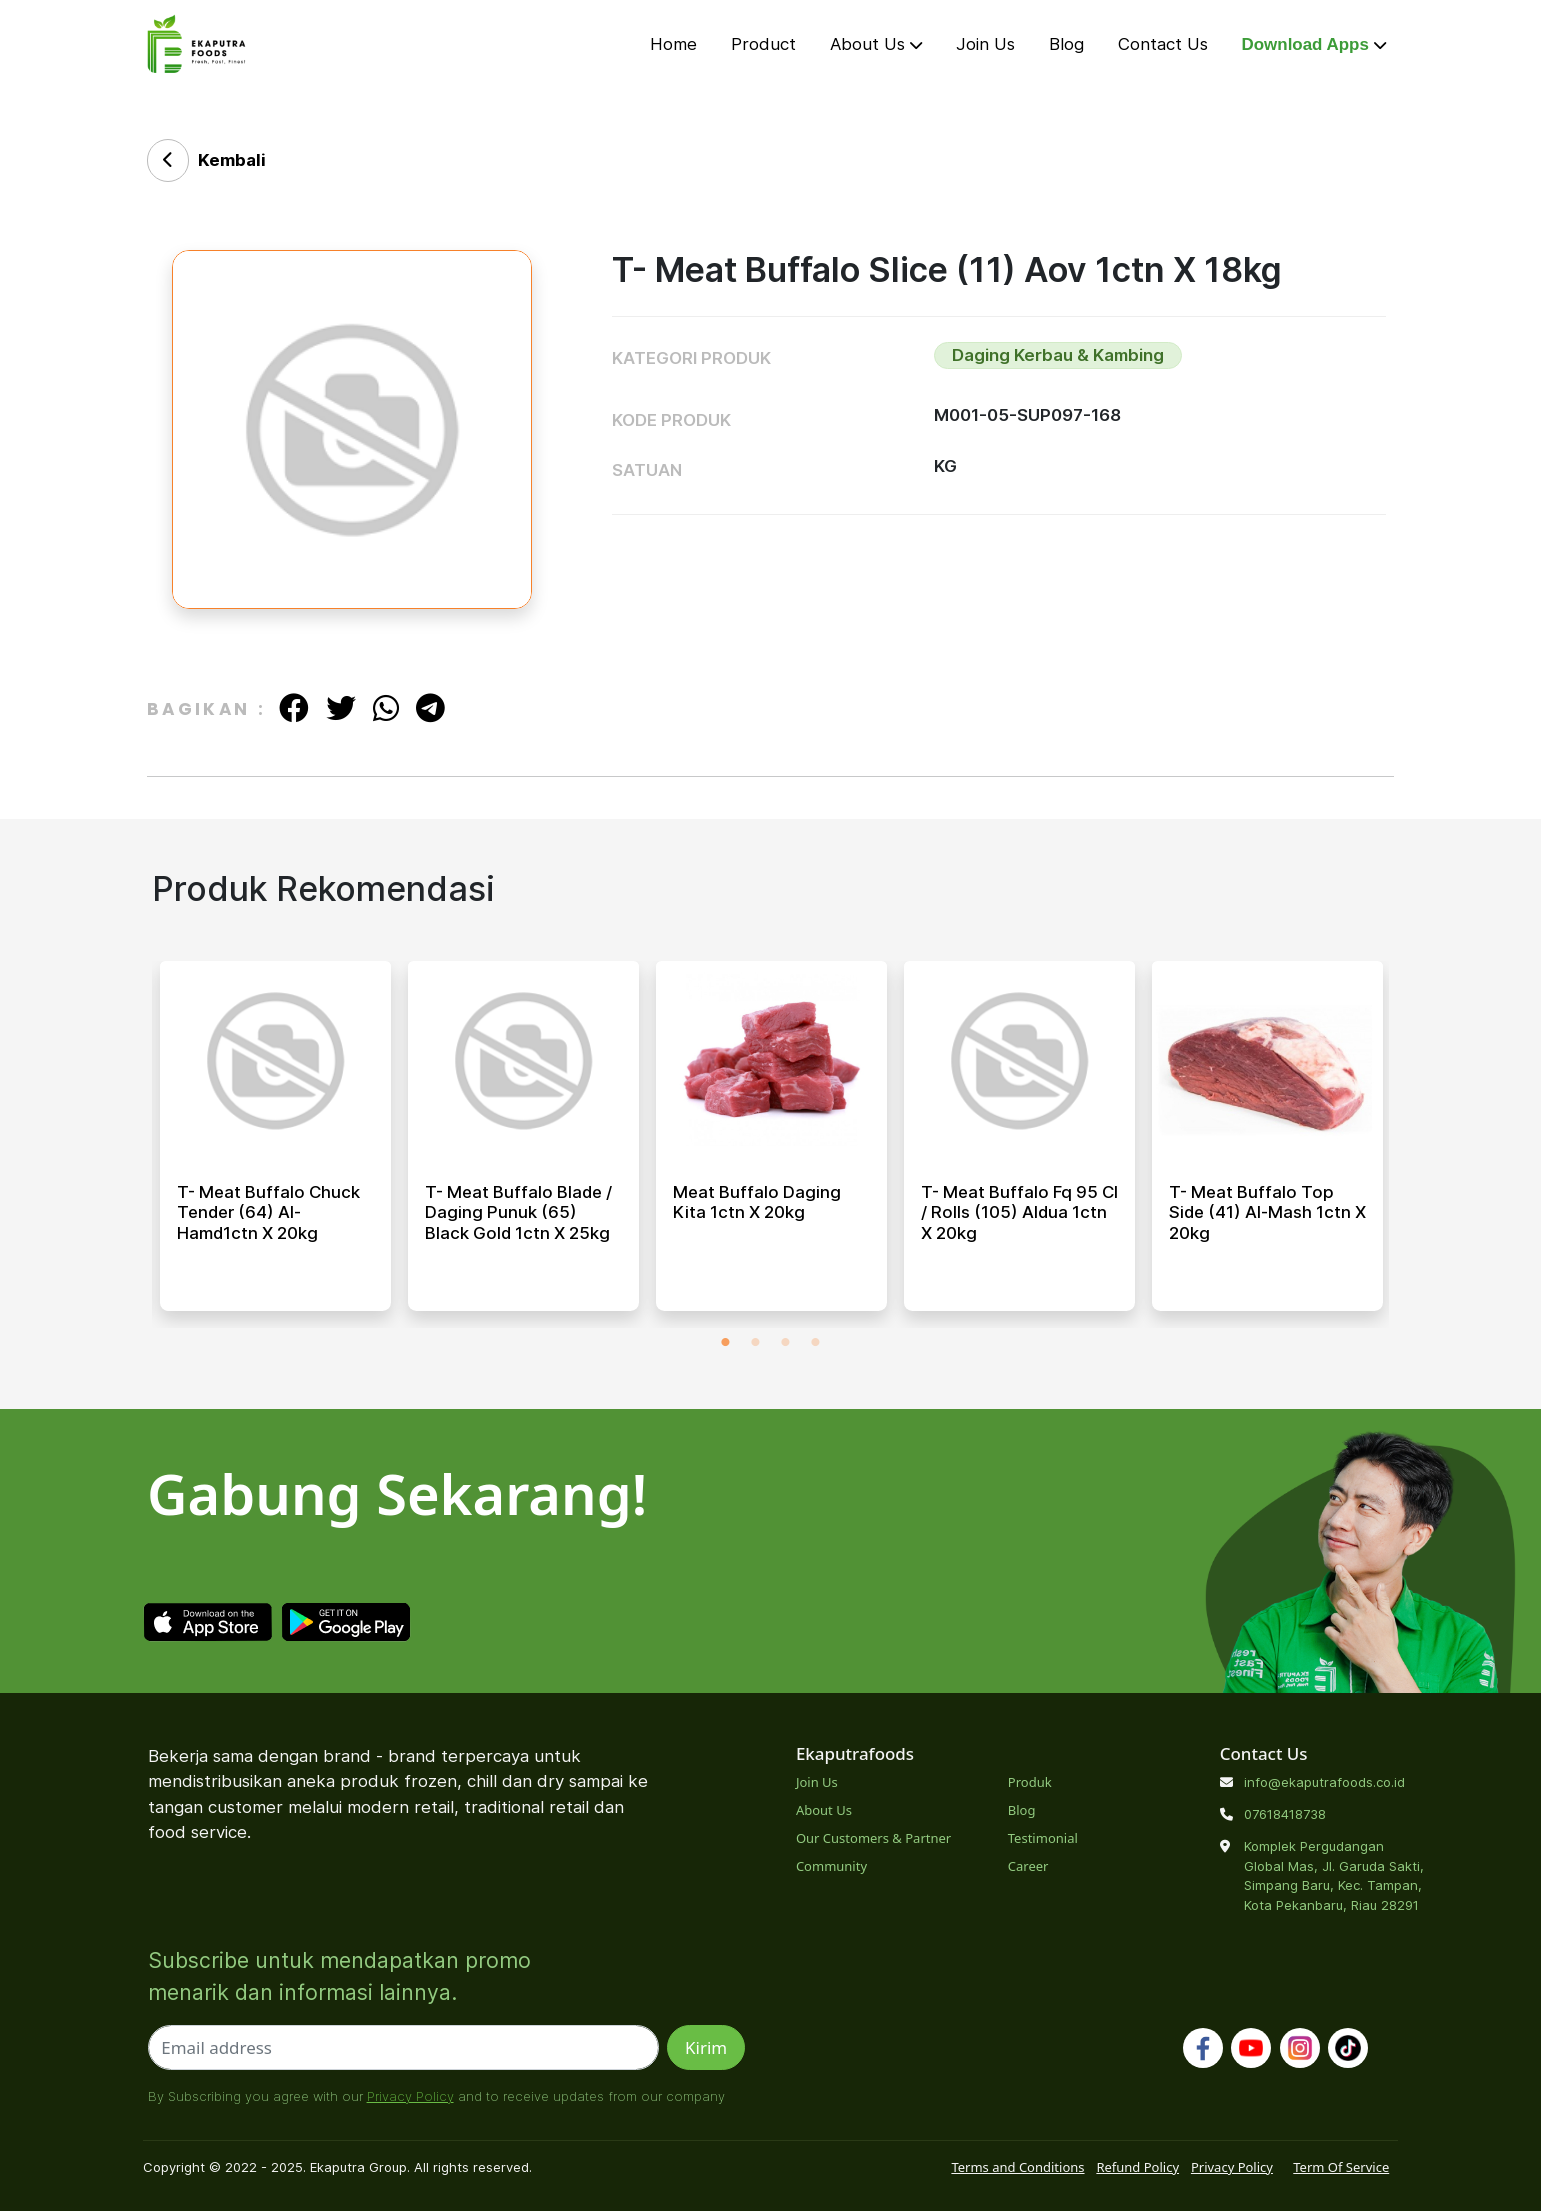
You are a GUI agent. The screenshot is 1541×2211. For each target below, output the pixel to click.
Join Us (985, 44)
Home (673, 44)
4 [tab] (816, 1343)
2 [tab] (756, 1343)
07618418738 (1285, 1814)
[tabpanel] (275, 1144)
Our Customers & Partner (873, 1838)
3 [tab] (786, 1343)
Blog (1066, 44)
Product (763, 44)
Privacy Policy (410, 2096)
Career (1028, 1866)
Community (831, 1866)
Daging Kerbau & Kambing (1058, 355)
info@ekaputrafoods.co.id (1324, 1782)
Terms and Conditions (1017, 2167)
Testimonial (1043, 1838)
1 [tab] (726, 1343)
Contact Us (1163, 44)
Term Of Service (1341, 2167)
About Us (876, 44)
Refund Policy (1137, 2167)
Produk (1030, 1782)
